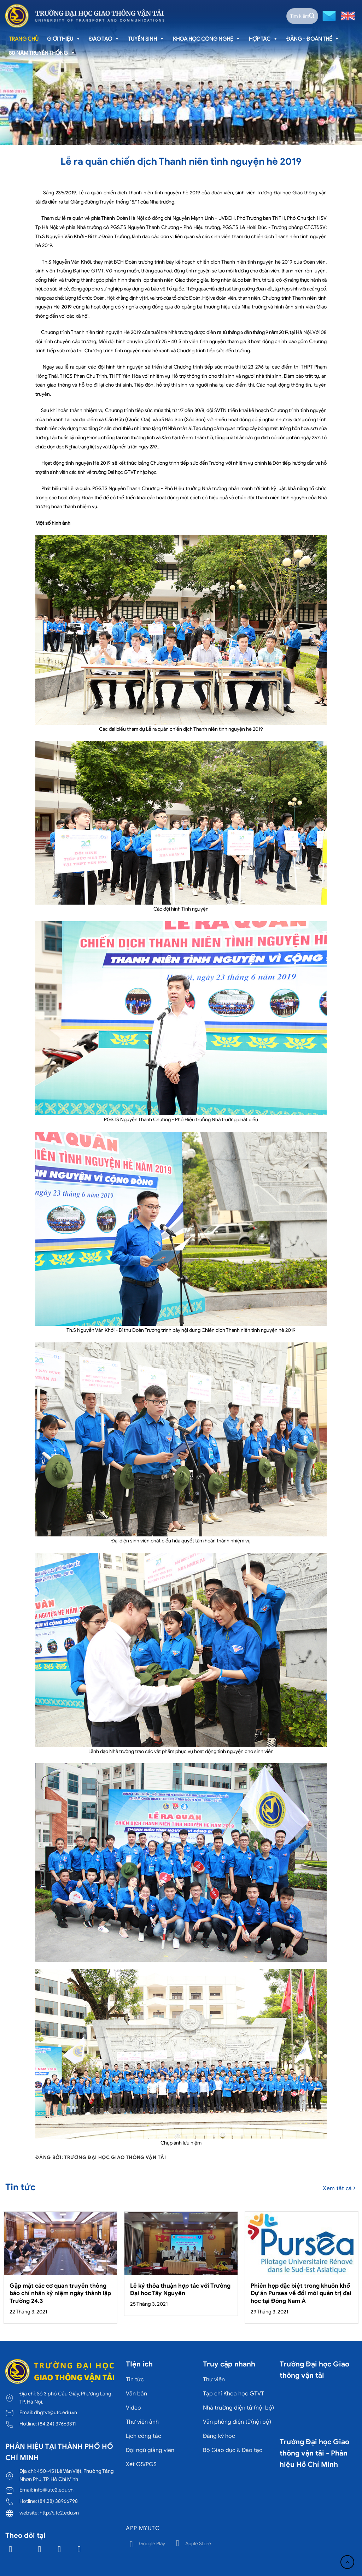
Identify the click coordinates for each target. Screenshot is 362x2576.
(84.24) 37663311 (57, 2424)
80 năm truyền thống (42, 53)
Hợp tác (263, 39)
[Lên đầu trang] (347, 2562)
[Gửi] (312, 16)
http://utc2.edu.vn (59, 2513)
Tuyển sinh (146, 39)
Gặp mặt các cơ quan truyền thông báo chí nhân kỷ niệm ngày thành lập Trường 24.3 (60, 2293)
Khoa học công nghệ (206, 39)
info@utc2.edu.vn (54, 2490)
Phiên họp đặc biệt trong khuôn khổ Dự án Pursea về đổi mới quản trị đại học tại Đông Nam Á (301, 2293)
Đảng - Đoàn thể (312, 39)
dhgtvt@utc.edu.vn (55, 2412)
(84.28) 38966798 (58, 2501)
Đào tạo (104, 39)
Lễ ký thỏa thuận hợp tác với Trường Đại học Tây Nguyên (180, 2289)
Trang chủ (24, 39)
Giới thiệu (64, 39)
